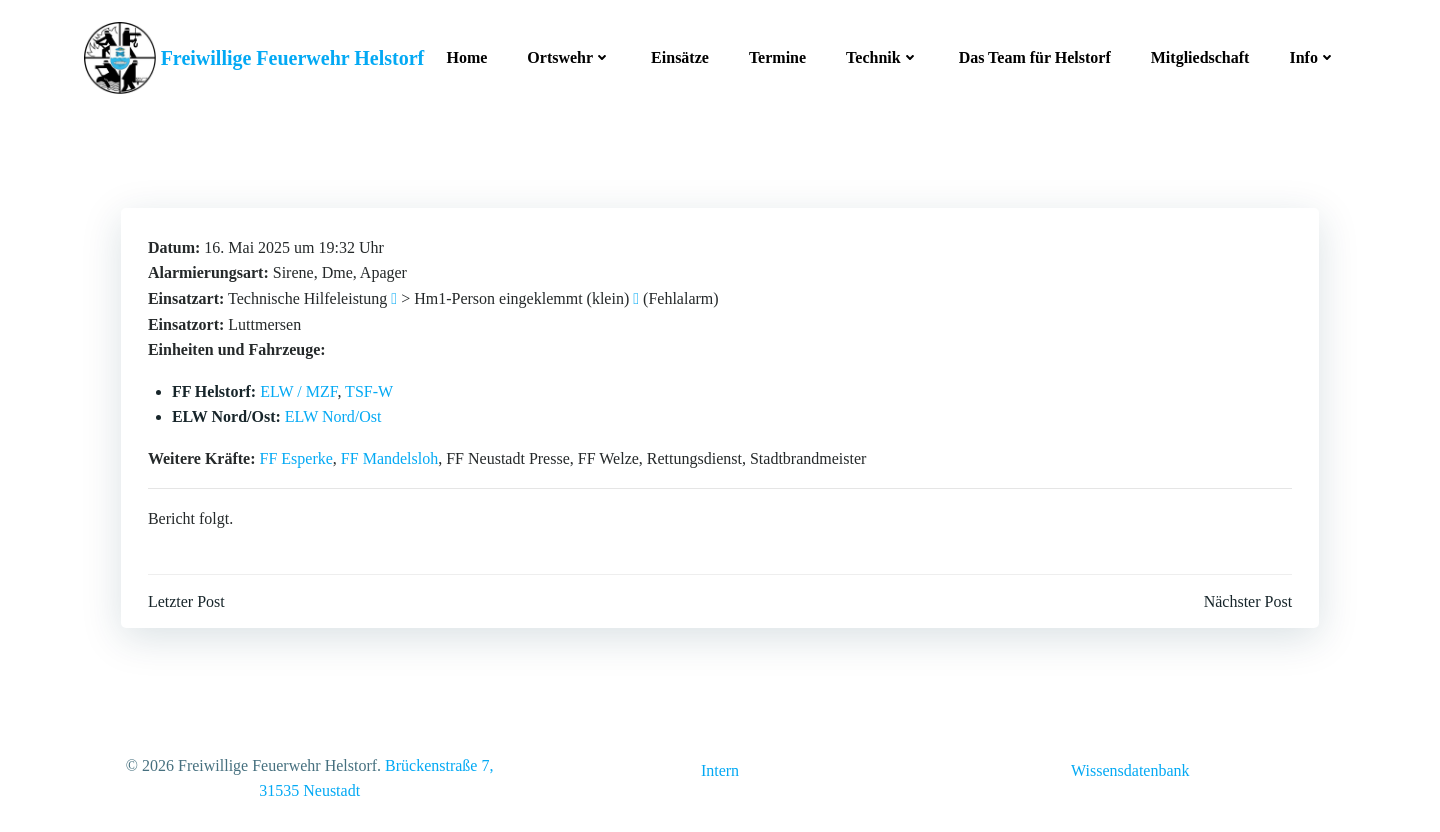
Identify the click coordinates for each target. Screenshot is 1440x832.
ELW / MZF (299, 386)
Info (1311, 54)
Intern (720, 769)
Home (465, 54)
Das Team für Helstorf (1033, 54)
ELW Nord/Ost (334, 412)
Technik (880, 54)
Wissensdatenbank (1130, 769)
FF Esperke (297, 453)
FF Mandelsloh (390, 453)
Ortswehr (567, 54)
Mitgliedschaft (1198, 54)
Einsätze (678, 54)
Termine (775, 54)
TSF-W (370, 386)
